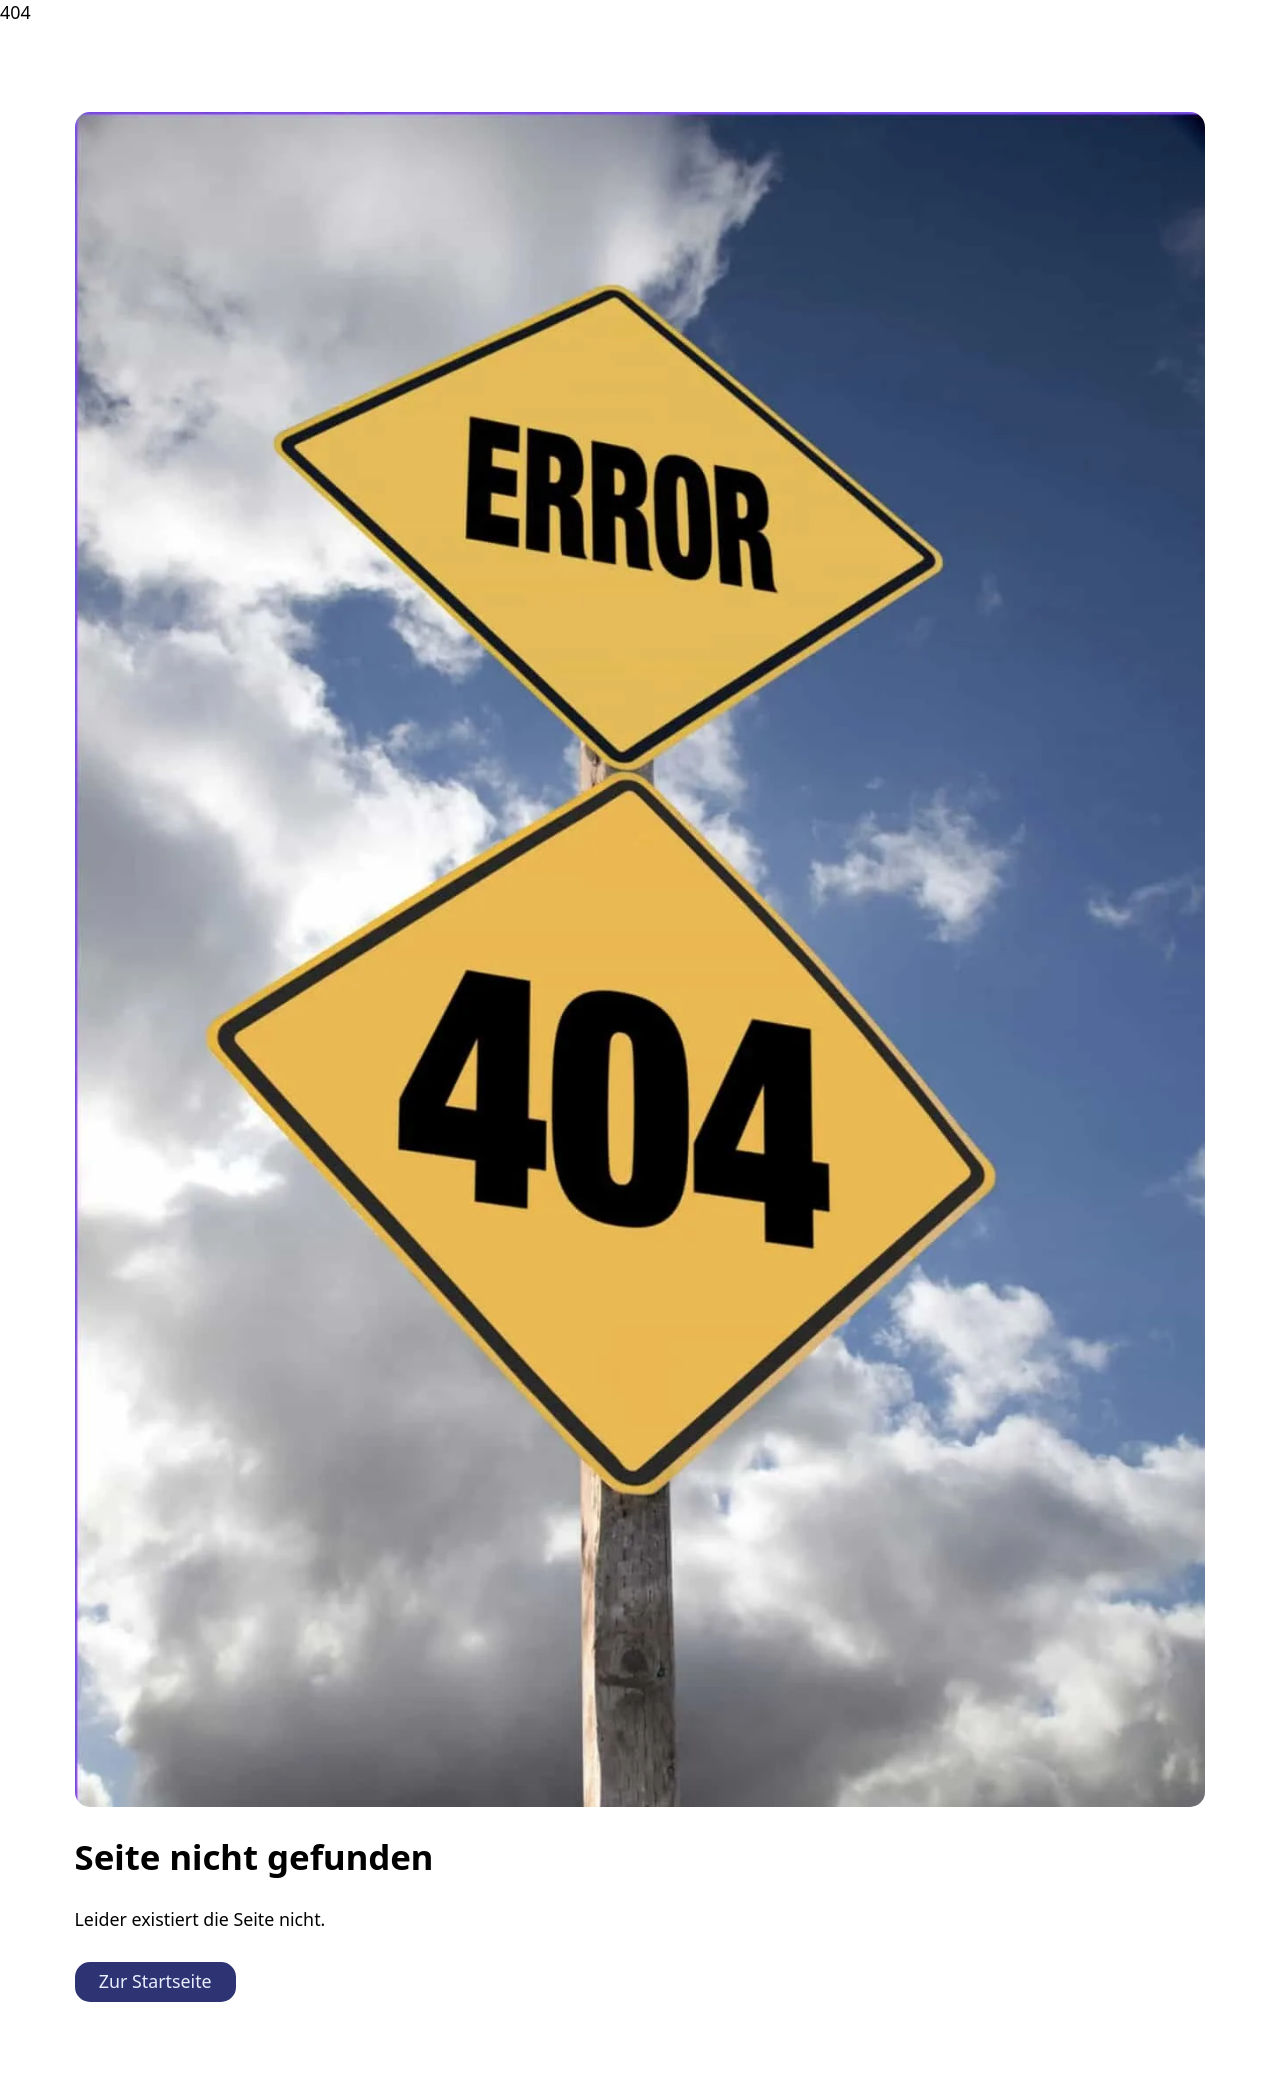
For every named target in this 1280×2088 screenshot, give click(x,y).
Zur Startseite (155, 1981)
